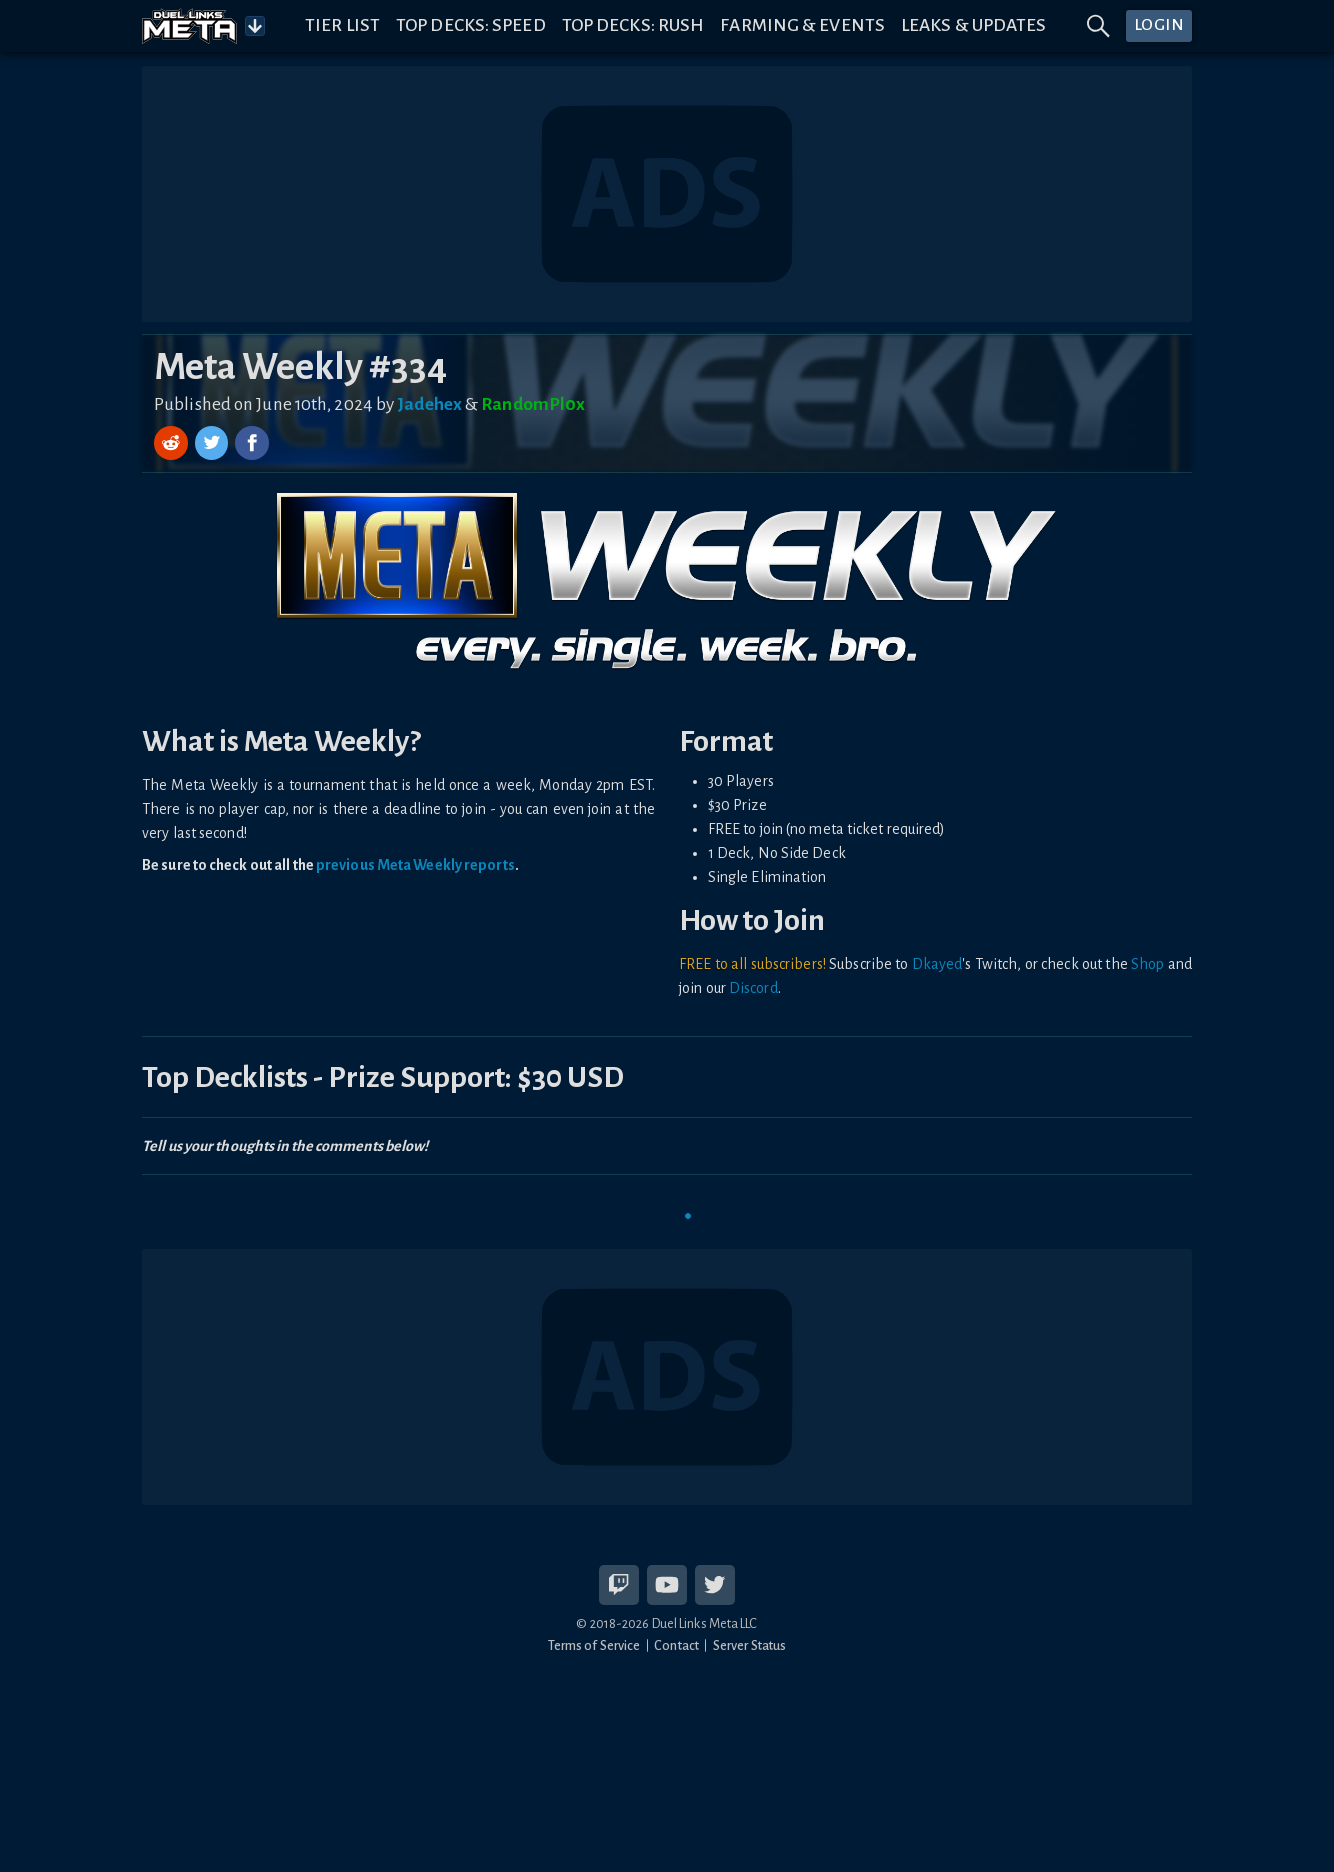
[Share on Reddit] (173, 443)
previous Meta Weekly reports (415, 865)
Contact (676, 1645)
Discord (753, 988)
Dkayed (937, 964)
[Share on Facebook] (252, 443)
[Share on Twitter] (214, 443)
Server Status (749, 1645)
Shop (1147, 964)
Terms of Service (594, 1645)
